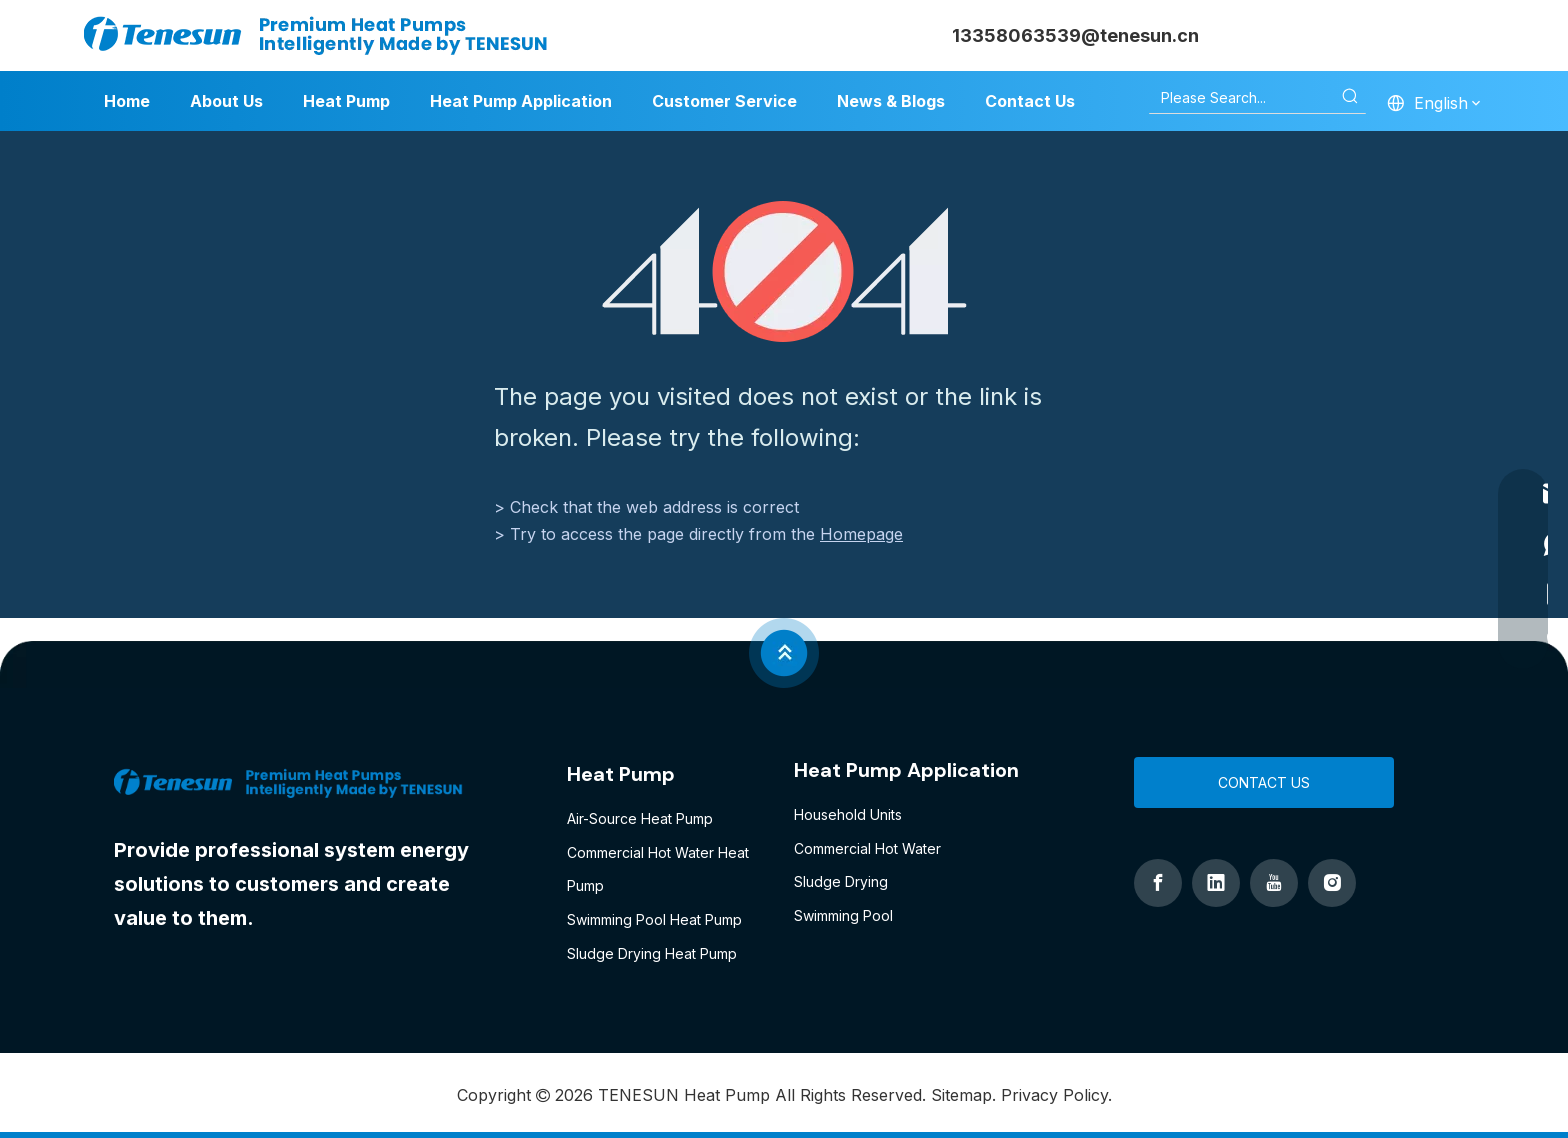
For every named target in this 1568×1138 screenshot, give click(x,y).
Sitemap (961, 1095)
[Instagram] (1332, 883)
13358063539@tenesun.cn (1075, 35)
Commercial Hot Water (867, 848)
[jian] (784, 653)
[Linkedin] (1216, 883)
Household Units (848, 814)
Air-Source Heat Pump (640, 818)
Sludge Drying (841, 881)
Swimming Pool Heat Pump (654, 919)
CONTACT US (1264, 782)
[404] (784, 271)
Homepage (861, 534)
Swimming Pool (843, 915)
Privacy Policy (1054, 1095)
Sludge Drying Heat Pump (652, 953)
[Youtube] (1274, 883)
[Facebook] (1158, 883)
